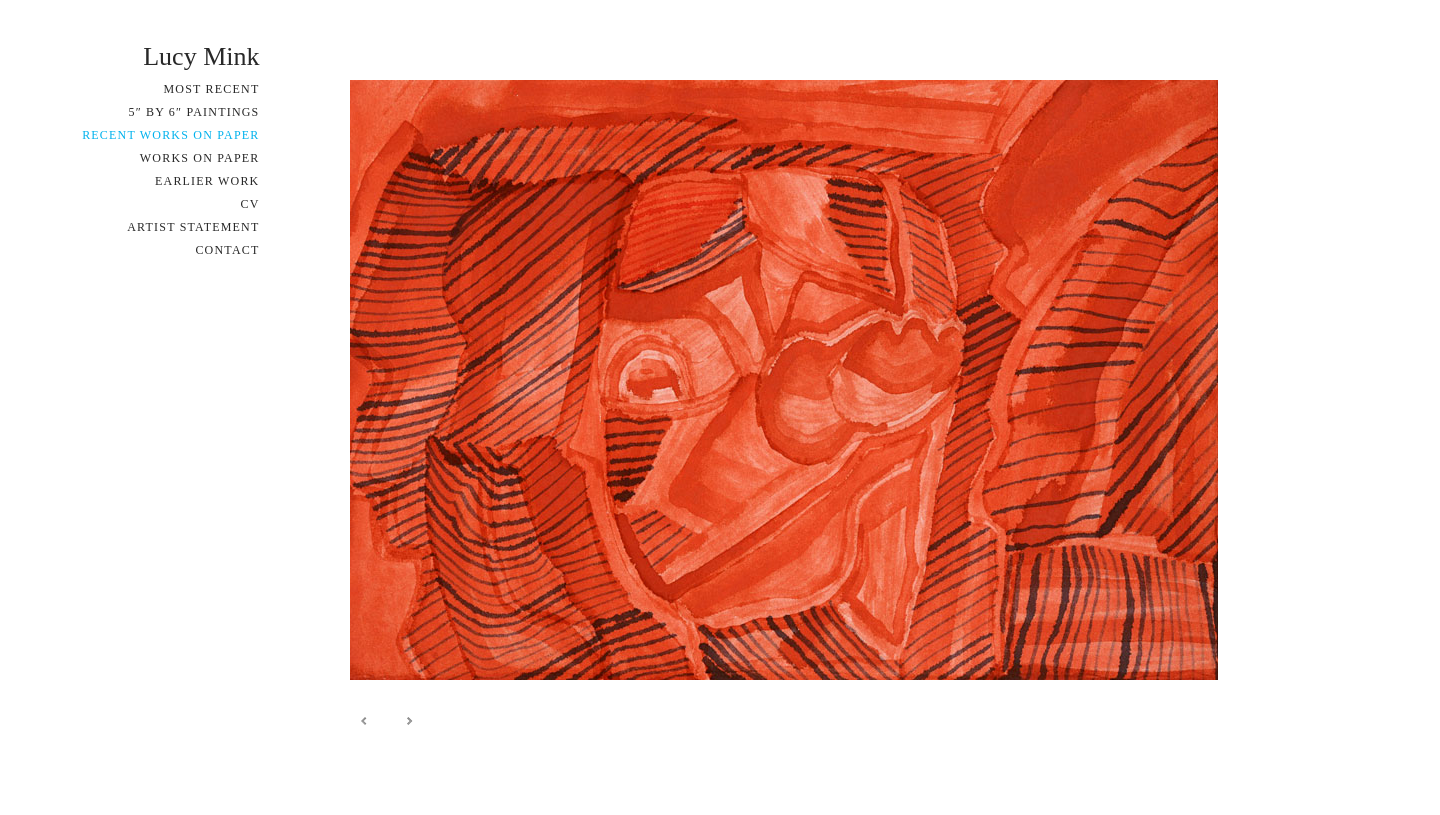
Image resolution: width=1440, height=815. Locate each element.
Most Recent (212, 89)
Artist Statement (193, 227)
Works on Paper (200, 158)
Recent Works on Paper (170, 135)
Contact (227, 250)
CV (249, 204)
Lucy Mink (201, 56)
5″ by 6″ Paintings (193, 112)
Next (409, 721)
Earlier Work (207, 181)
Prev (365, 721)
